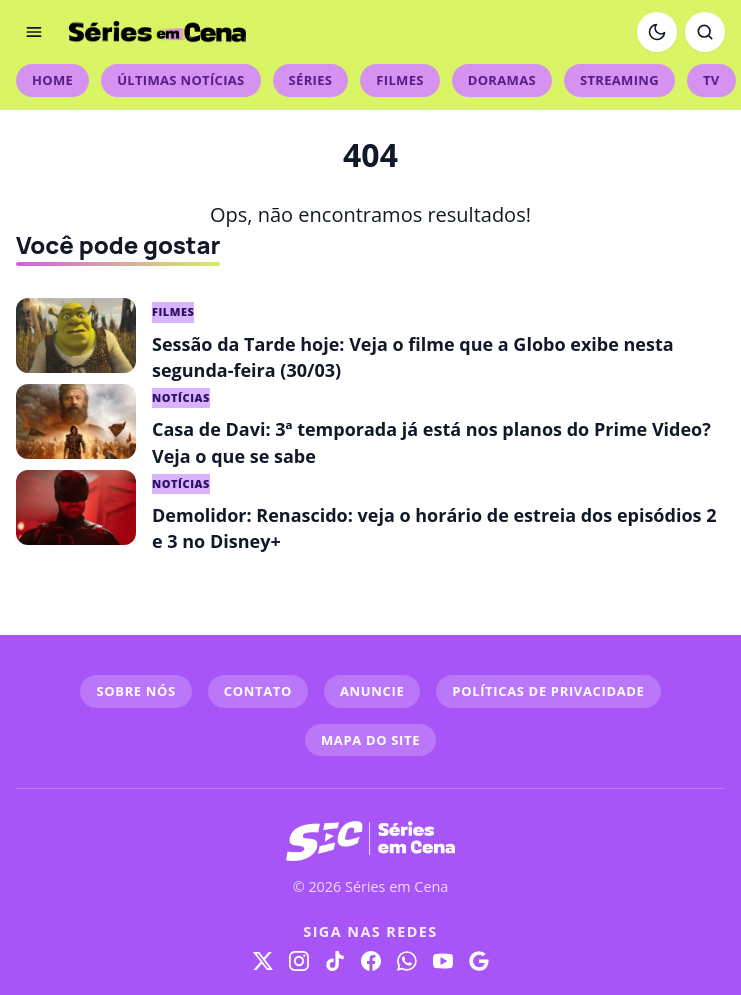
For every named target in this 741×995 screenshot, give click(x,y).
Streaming (619, 80)
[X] (263, 961)
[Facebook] (371, 961)
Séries (311, 80)
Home (52, 80)
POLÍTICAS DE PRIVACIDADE (548, 691)
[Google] (479, 961)
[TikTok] (335, 961)
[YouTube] (443, 961)
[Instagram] (299, 961)
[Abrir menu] (34, 32)
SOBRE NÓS (135, 691)
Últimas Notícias (180, 80)
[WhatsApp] (407, 961)
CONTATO (258, 691)
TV (711, 80)
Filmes (399, 80)
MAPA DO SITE (370, 740)
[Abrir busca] (705, 32)
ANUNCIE (372, 691)
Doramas (502, 80)
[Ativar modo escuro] (657, 32)
